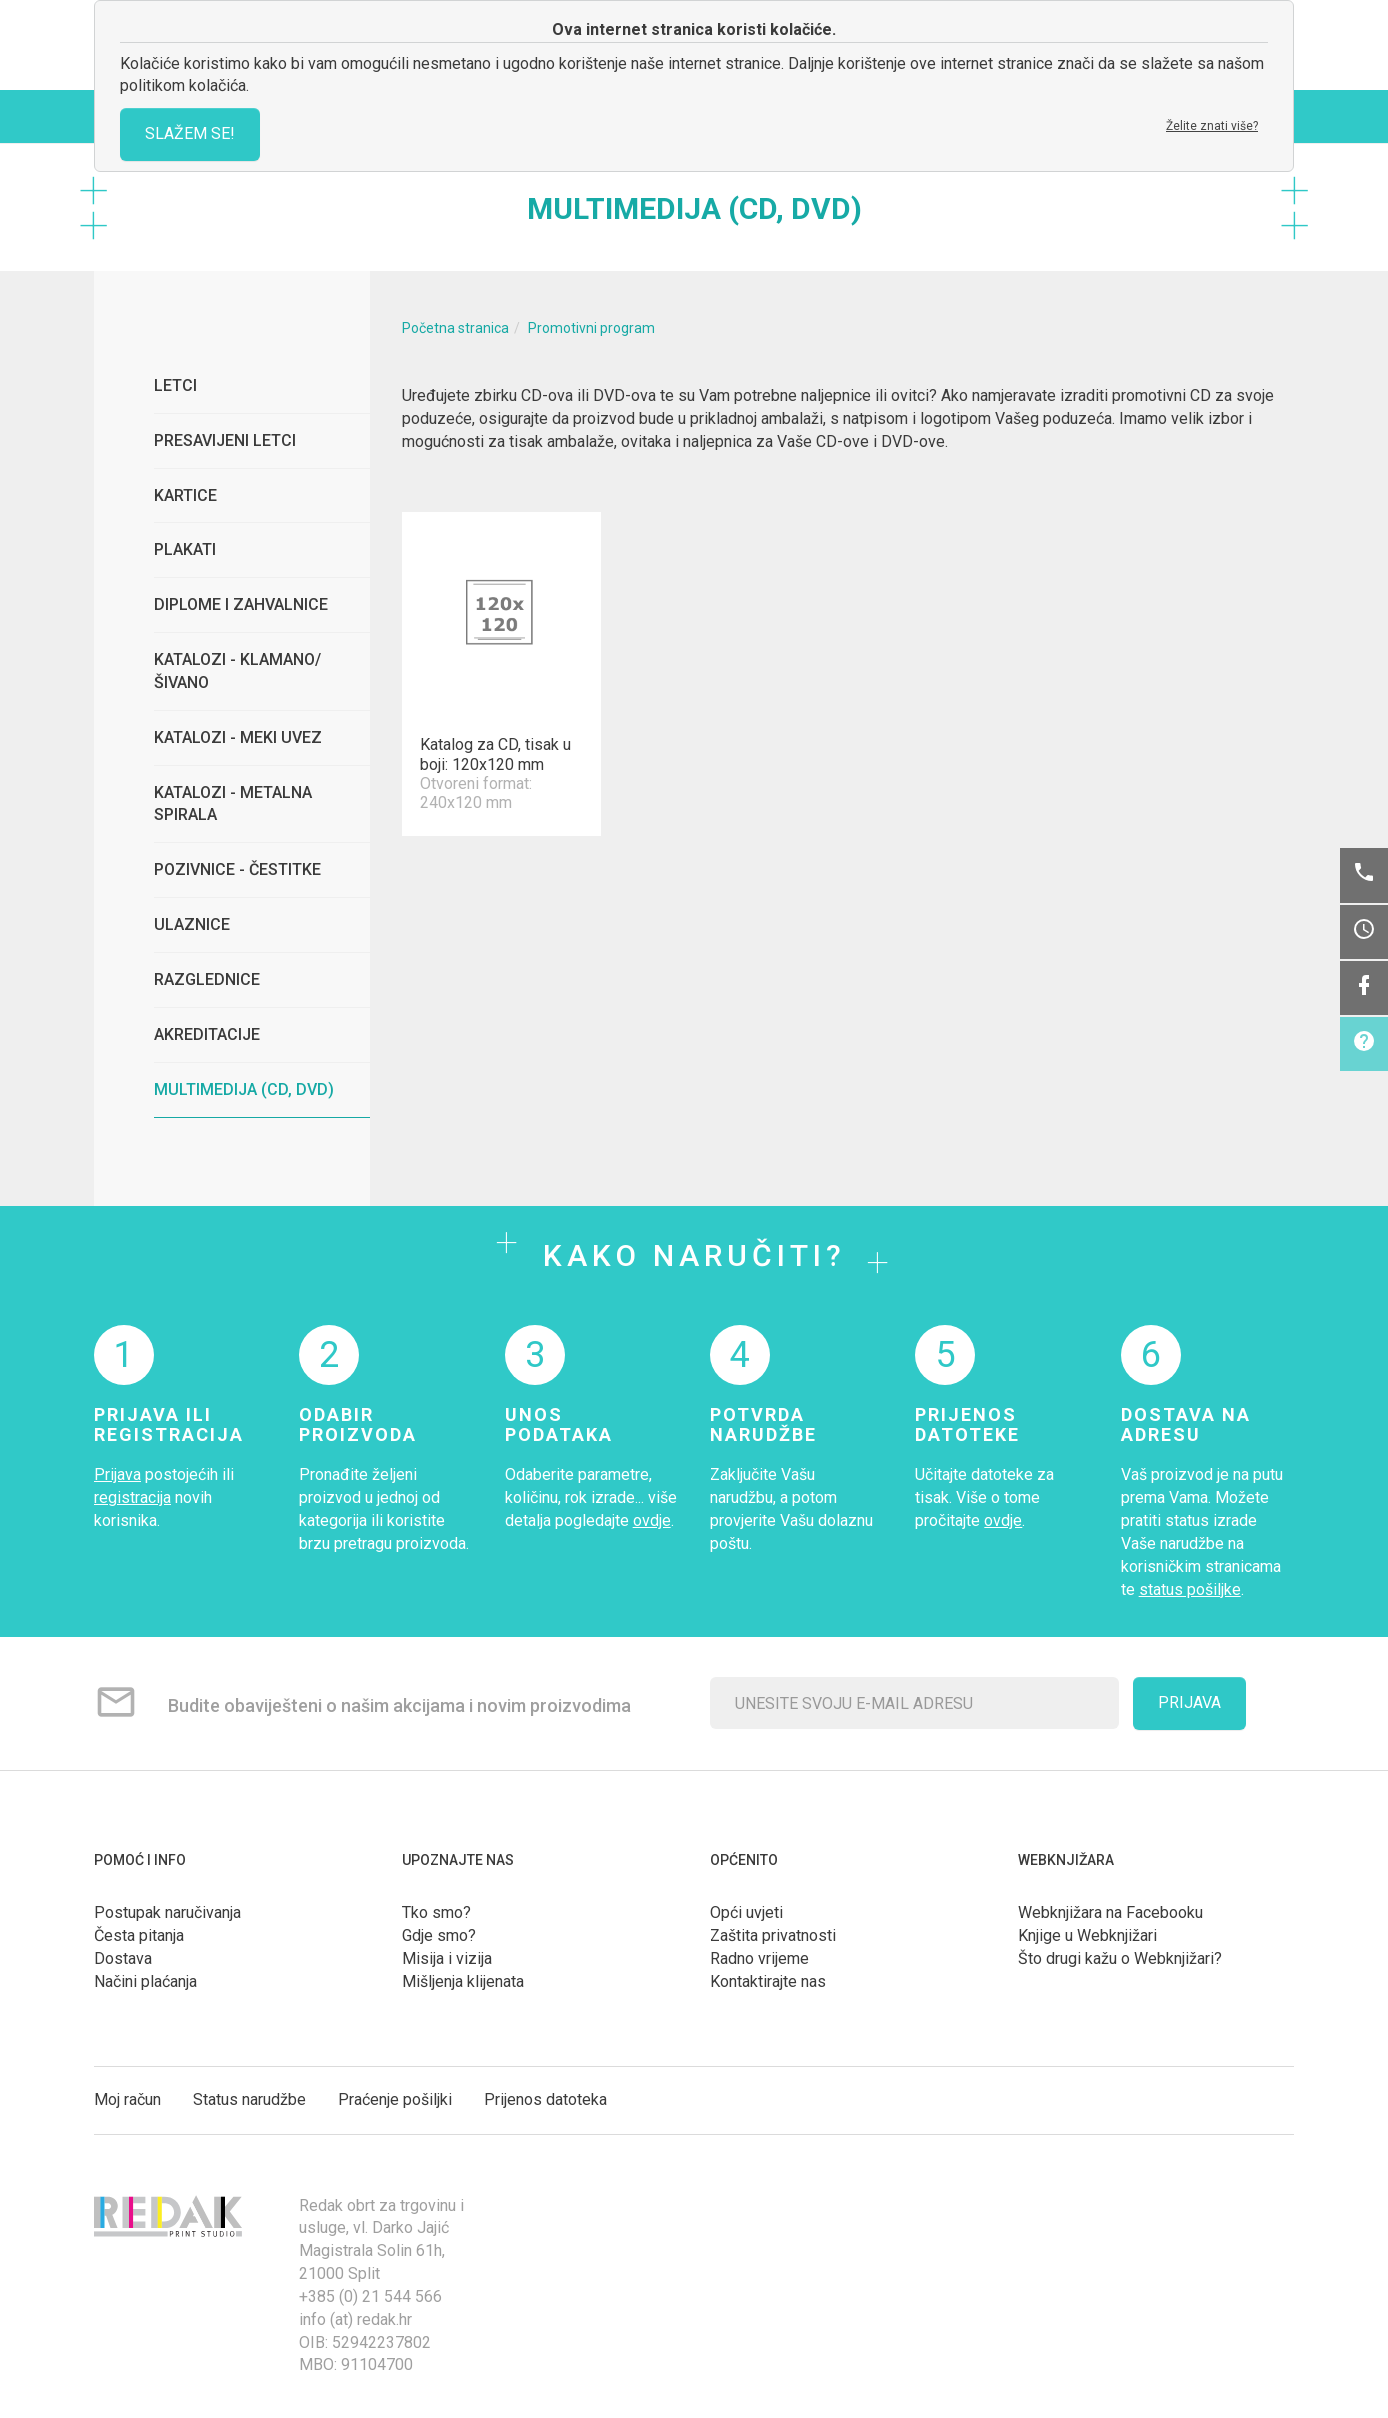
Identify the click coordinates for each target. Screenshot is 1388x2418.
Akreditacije (207, 1034)
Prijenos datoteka (545, 2099)
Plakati (185, 549)
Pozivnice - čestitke (237, 869)
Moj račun (127, 2099)
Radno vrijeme (759, 1958)
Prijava (117, 1474)
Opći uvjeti (746, 1912)
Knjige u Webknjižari (1087, 1935)
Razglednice (207, 979)
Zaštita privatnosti (773, 1935)
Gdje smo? (439, 1935)
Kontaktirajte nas (768, 1981)
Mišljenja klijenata (463, 1981)
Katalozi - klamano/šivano (237, 671)
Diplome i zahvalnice (241, 604)
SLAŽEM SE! (190, 133)
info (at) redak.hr (355, 2319)
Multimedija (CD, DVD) (244, 1089)
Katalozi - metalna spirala (233, 804)
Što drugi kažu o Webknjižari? (1120, 1958)
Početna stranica (455, 328)
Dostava (123, 1958)
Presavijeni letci (225, 440)
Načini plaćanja (145, 1981)
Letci (175, 385)
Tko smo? (436, 1912)
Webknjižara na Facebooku (1110, 1912)
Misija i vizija (447, 1958)
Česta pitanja (139, 1935)
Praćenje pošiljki (395, 2099)
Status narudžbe (249, 2099)
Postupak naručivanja (167, 1912)
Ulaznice (192, 924)
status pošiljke (1190, 1589)
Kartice (185, 495)
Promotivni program (591, 328)
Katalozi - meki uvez (238, 737)
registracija (132, 1497)
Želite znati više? (1212, 126)
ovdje (652, 1520)
